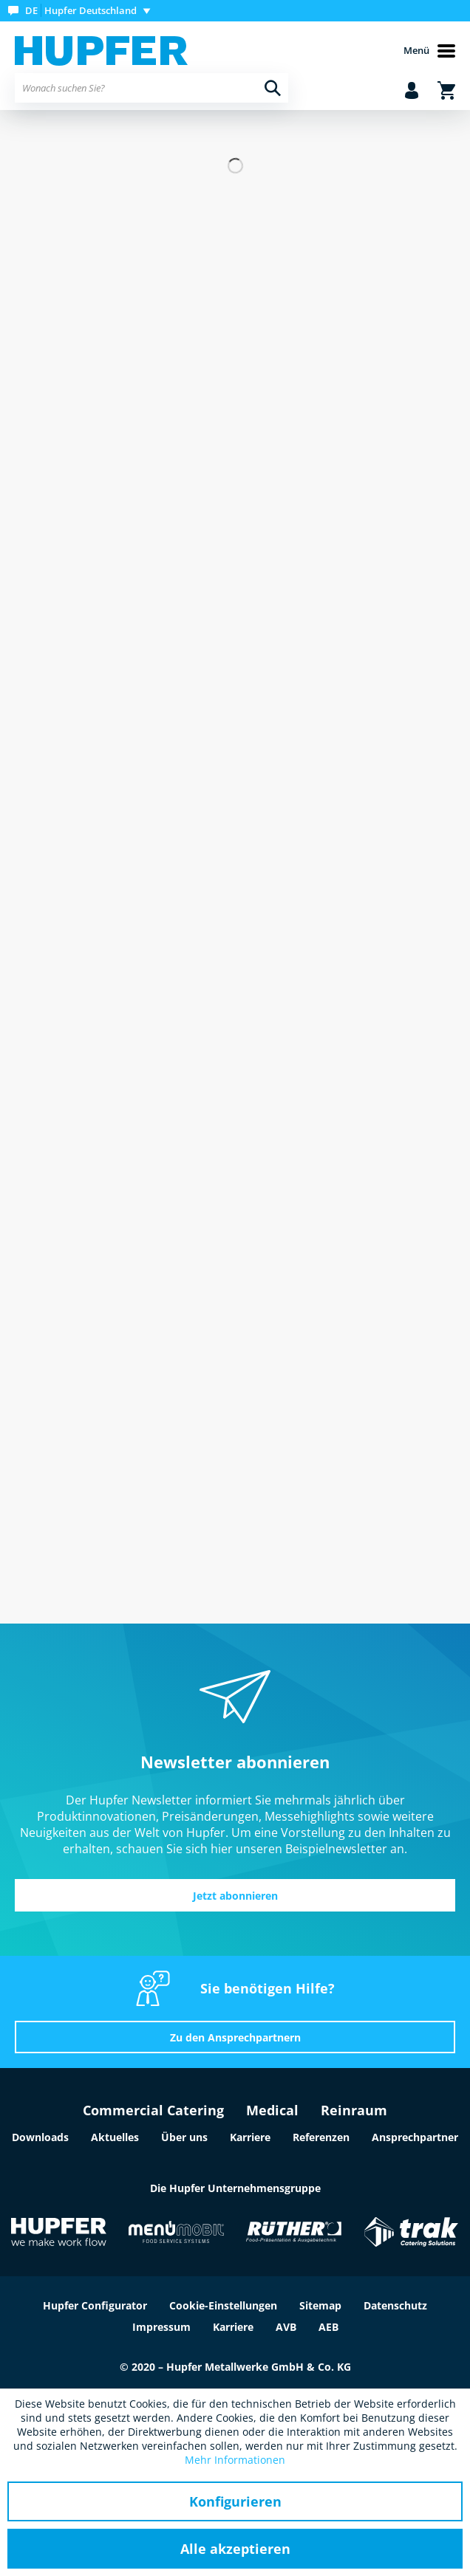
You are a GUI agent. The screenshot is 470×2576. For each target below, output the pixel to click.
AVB (286, 2327)
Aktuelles (115, 2137)
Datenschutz (395, 2305)
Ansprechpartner (415, 2137)
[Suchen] (272, 88)
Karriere (250, 2137)
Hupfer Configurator (95, 2305)
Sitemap (320, 2305)
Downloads (40, 2137)
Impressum (161, 2327)
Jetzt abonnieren (235, 1896)
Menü (429, 51)
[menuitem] (82, 10)
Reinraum (354, 2110)
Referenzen (321, 2137)
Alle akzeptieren (235, 2549)
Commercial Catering (153, 2110)
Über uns (184, 2137)
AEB (328, 2327)
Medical (272, 2110)
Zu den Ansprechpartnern (235, 2037)
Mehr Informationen (235, 2460)
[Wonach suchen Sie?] (151, 88)
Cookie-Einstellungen (223, 2305)
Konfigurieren (235, 2501)
